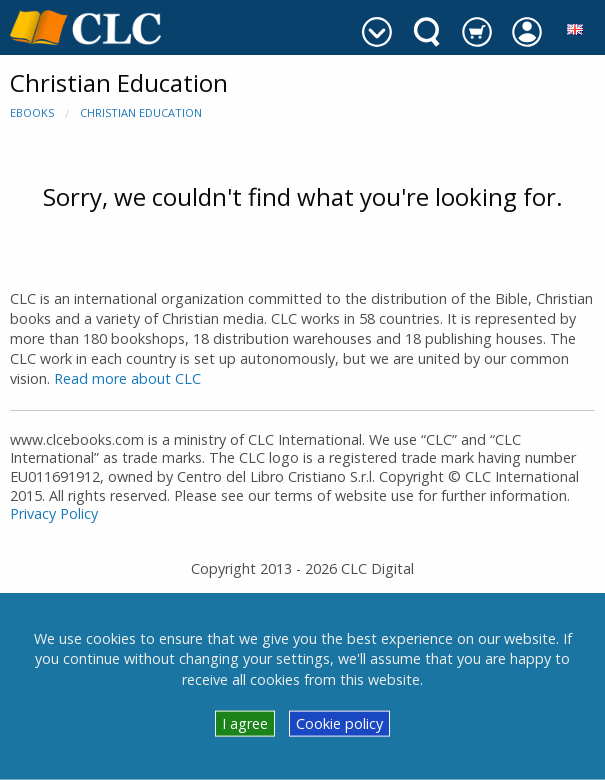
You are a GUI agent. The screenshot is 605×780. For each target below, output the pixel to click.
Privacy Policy (54, 513)
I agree (245, 723)
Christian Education (141, 112)
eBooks (32, 112)
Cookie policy (339, 723)
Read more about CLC (127, 378)
